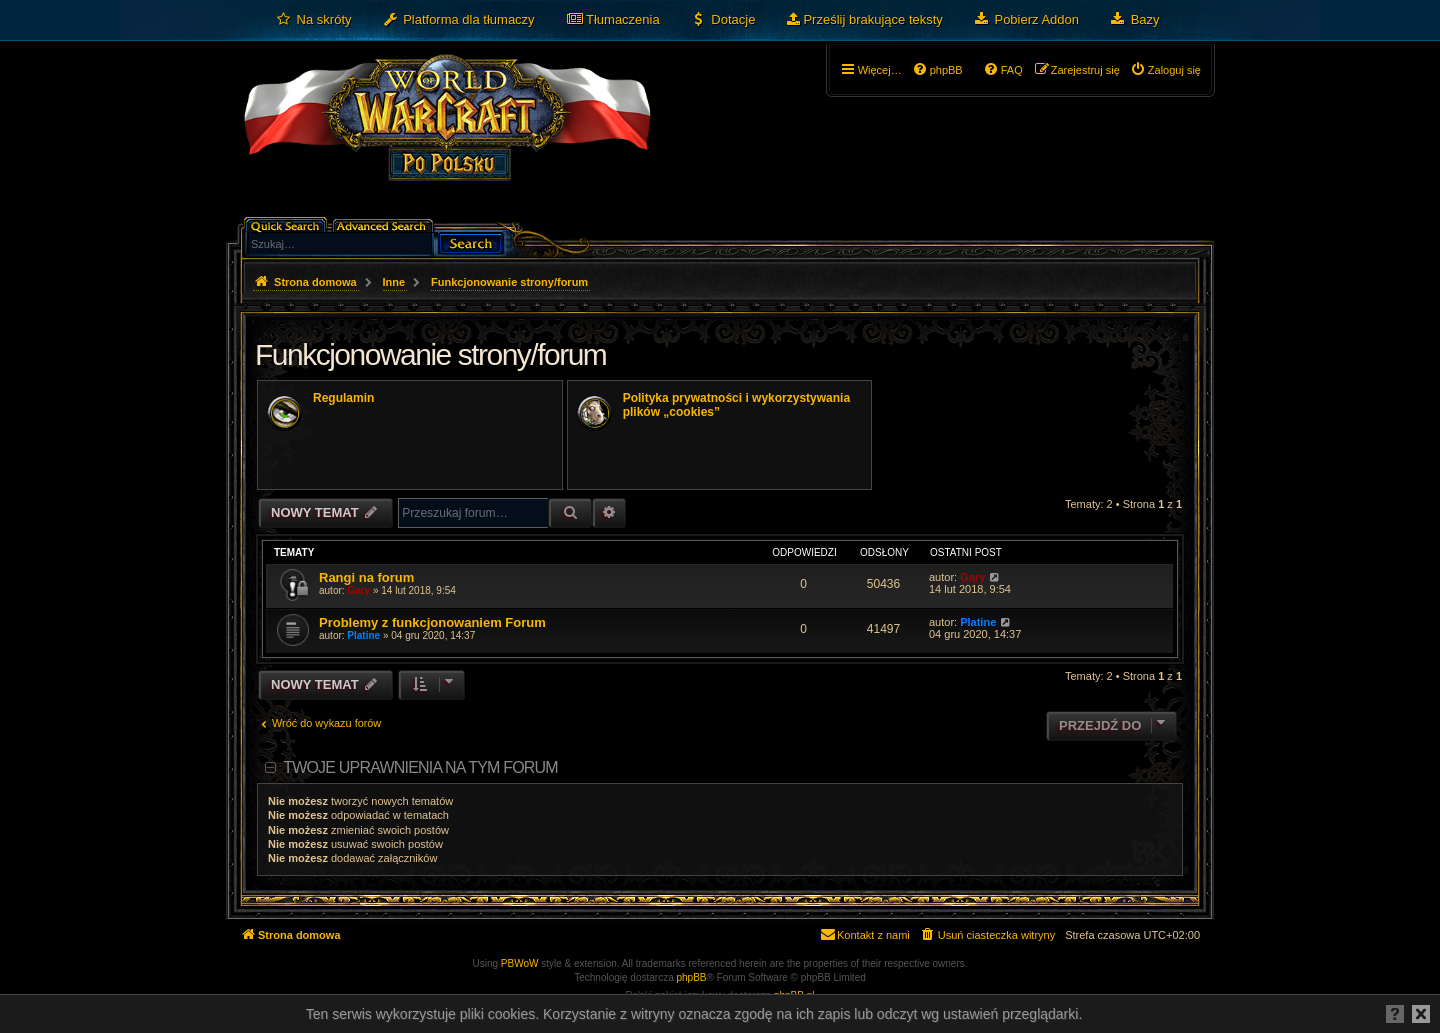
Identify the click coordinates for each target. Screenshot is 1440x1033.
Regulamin (343, 398)
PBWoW (520, 963)
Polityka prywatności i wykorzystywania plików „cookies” (736, 405)
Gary (358, 590)
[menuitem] (313, 20)
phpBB (692, 977)
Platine (363, 635)
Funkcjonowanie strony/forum (430, 354)
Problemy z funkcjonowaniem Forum (432, 622)
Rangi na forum (366, 577)
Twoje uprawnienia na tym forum (420, 767)
